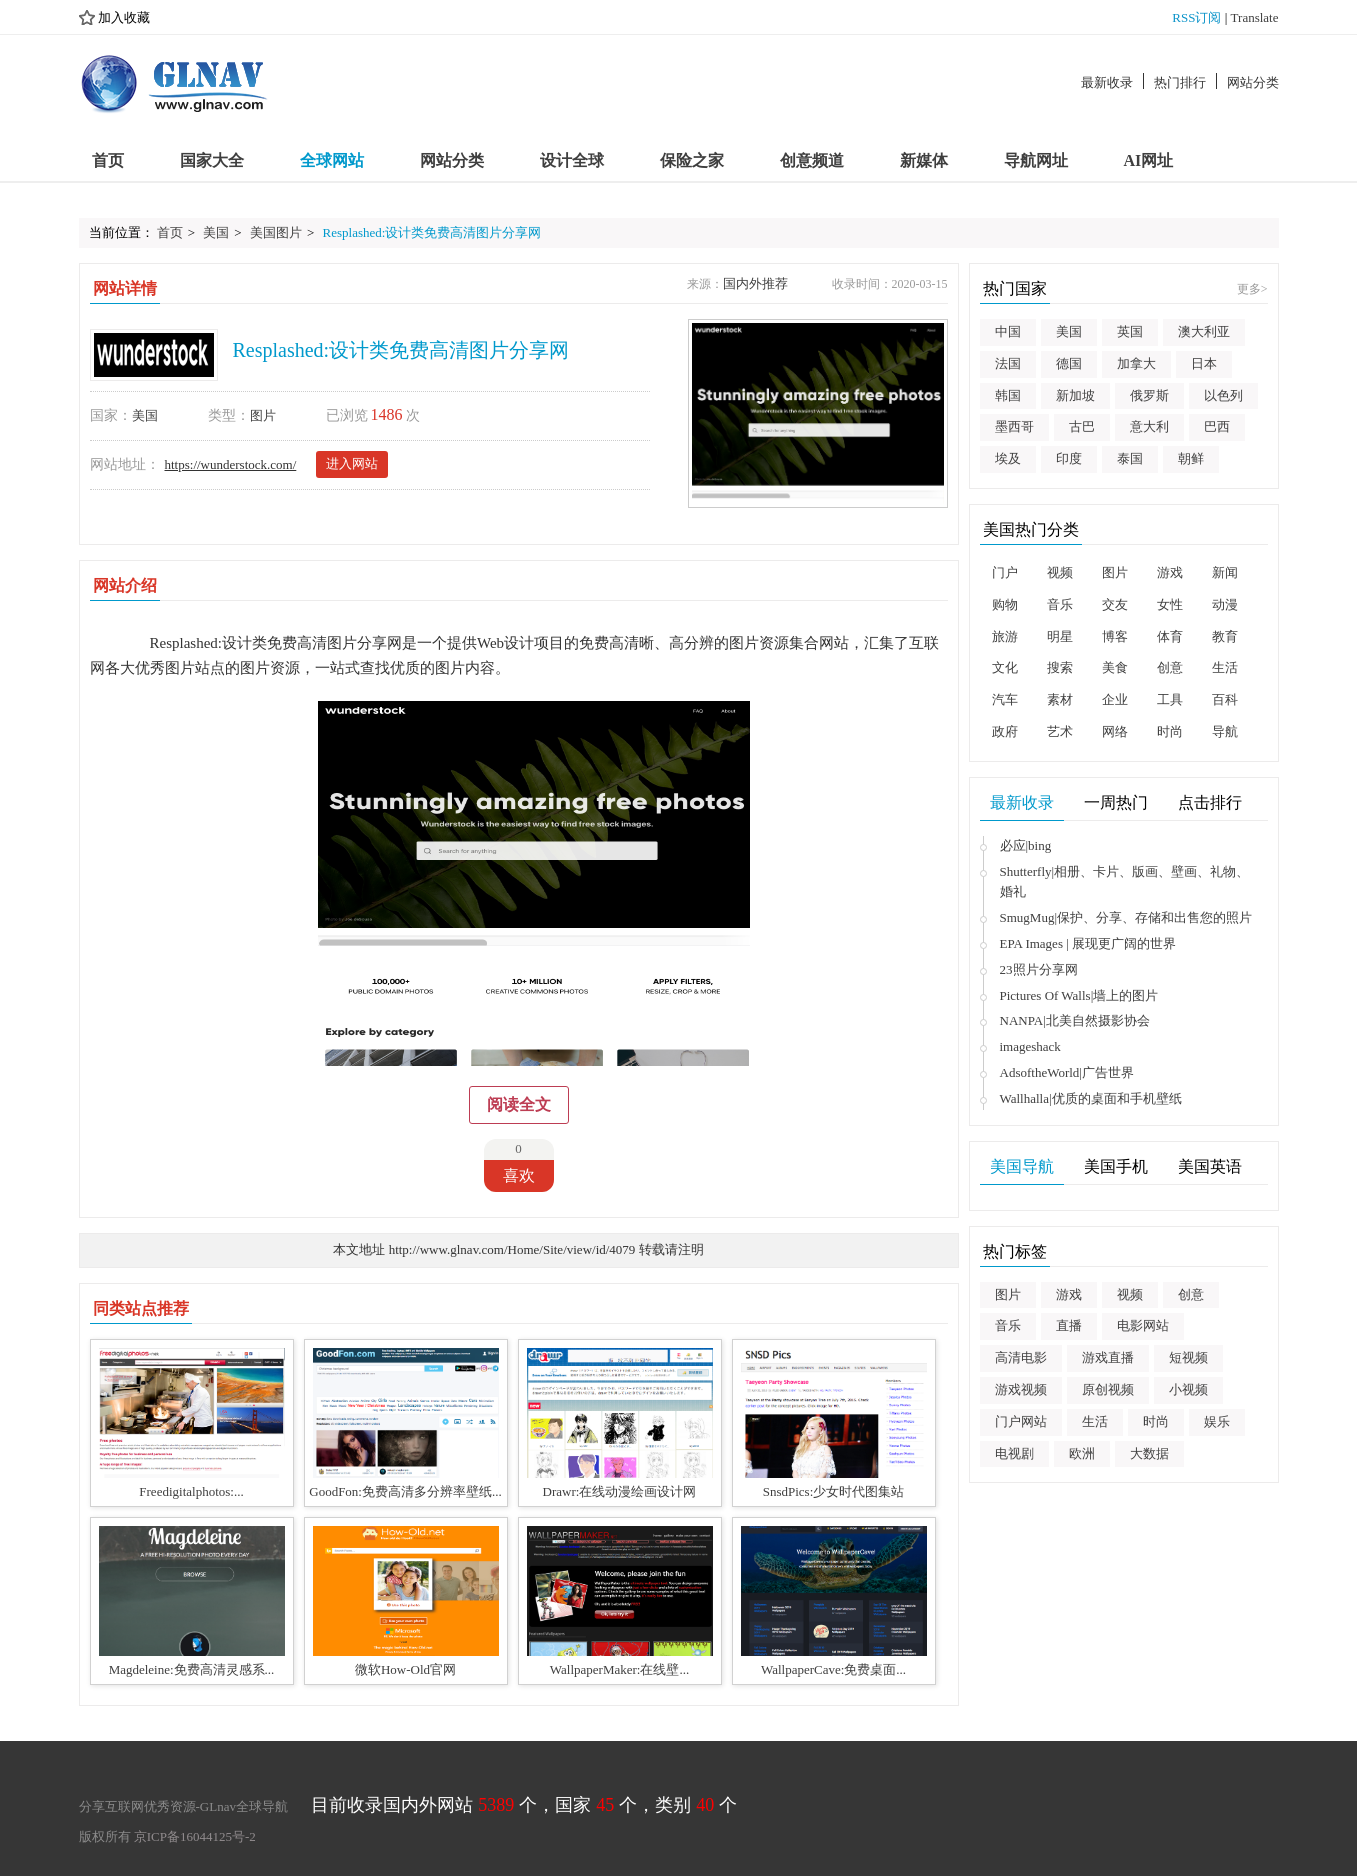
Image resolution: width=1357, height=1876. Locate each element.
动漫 (1225, 604)
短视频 (1188, 1357)
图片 (263, 415)
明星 (1060, 636)
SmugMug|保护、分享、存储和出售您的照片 (1126, 917)
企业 (1115, 699)
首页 (108, 160)
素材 (1060, 699)
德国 (1069, 363)
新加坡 (1075, 395)
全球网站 (332, 160)
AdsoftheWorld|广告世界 (1067, 1072)
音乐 (1060, 604)
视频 (1060, 572)
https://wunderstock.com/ (231, 464)
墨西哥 (1014, 426)
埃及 (1008, 458)
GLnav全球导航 (244, 1806)
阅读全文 (519, 1104)
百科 (1225, 699)
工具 (1170, 699)
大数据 (1149, 1453)
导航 (1225, 731)
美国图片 (276, 232)
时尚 (1170, 731)
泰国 (1130, 458)
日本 (1204, 363)
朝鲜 (1191, 458)
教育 (1225, 636)
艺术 (1060, 731)
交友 (1115, 604)
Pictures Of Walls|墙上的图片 (1079, 995)
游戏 (1170, 572)
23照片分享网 (1039, 969)
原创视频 (1108, 1389)
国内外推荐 (755, 283)
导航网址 (1036, 160)
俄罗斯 (1149, 395)
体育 (1170, 636)
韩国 (1008, 395)
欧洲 (1082, 1453)
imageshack (1030, 1046)
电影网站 (1143, 1325)
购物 (1005, 604)
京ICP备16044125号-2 (195, 1836)
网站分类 (1253, 82)
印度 (1069, 458)
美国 (216, 232)
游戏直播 (1108, 1357)
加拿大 (1136, 363)
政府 (1005, 731)
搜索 (1060, 667)
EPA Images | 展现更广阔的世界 (1088, 943)
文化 (1005, 667)
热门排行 (1180, 82)
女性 (1170, 604)
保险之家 (692, 160)
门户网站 (1021, 1421)
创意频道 (812, 160)
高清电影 (1021, 1357)
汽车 (1005, 699)
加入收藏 (114, 18)
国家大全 (212, 160)
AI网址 (1149, 160)
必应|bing (1026, 845)
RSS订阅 (1196, 17)
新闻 (1225, 572)
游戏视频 (1021, 1389)
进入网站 (352, 463)
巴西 (1217, 426)
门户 (1005, 572)
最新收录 (1107, 82)
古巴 (1082, 426)
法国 (1008, 363)
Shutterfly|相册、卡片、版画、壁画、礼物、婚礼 (1125, 882)
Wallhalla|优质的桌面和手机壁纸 (1091, 1098)
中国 (1008, 331)
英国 (1130, 331)
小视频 (1188, 1389)
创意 (1170, 667)
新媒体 (924, 160)
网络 (1115, 731)
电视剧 (1014, 1453)
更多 (1252, 289)
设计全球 (572, 160)
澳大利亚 (1204, 331)
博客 (1115, 636)
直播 (1069, 1325)
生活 (1225, 667)
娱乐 (1217, 1421)
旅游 (1005, 636)
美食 (1115, 667)
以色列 (1223, 395)
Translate (1255, 17)
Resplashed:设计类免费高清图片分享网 (432, 232)
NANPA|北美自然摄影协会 (1075, 1020)
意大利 (1149, 426)
